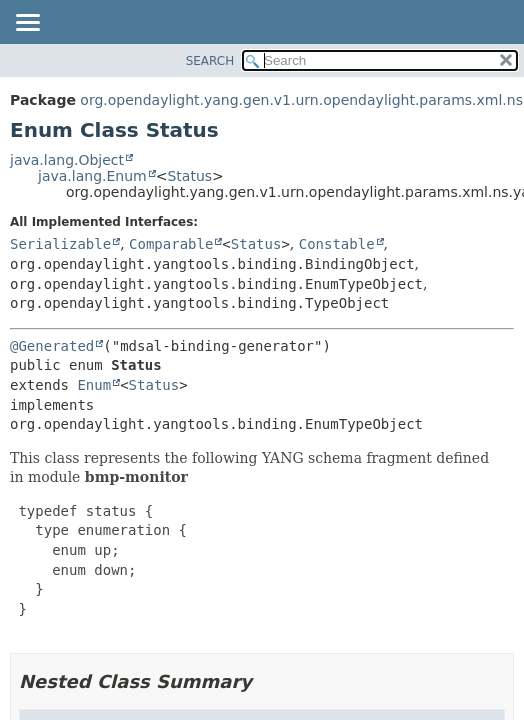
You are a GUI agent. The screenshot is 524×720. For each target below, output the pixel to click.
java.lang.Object (67, 160)
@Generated (52, 346)
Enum (94, 385)
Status (189, 176)
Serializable (60, 244)
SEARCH (210, 61)
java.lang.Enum (92, 176)
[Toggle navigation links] (27, 24)
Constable (337, 244)
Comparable (171, 244)
